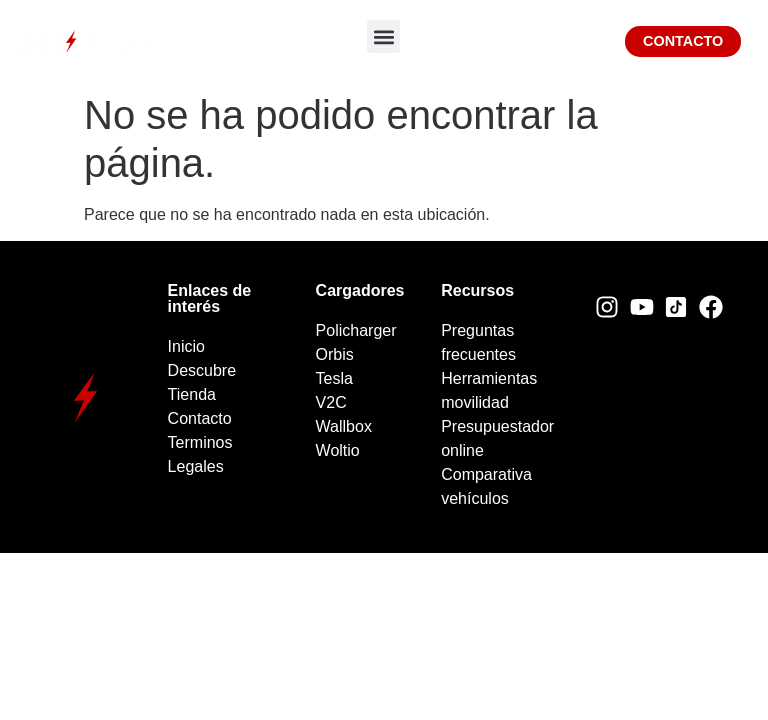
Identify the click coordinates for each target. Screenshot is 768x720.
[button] (383, 36)
